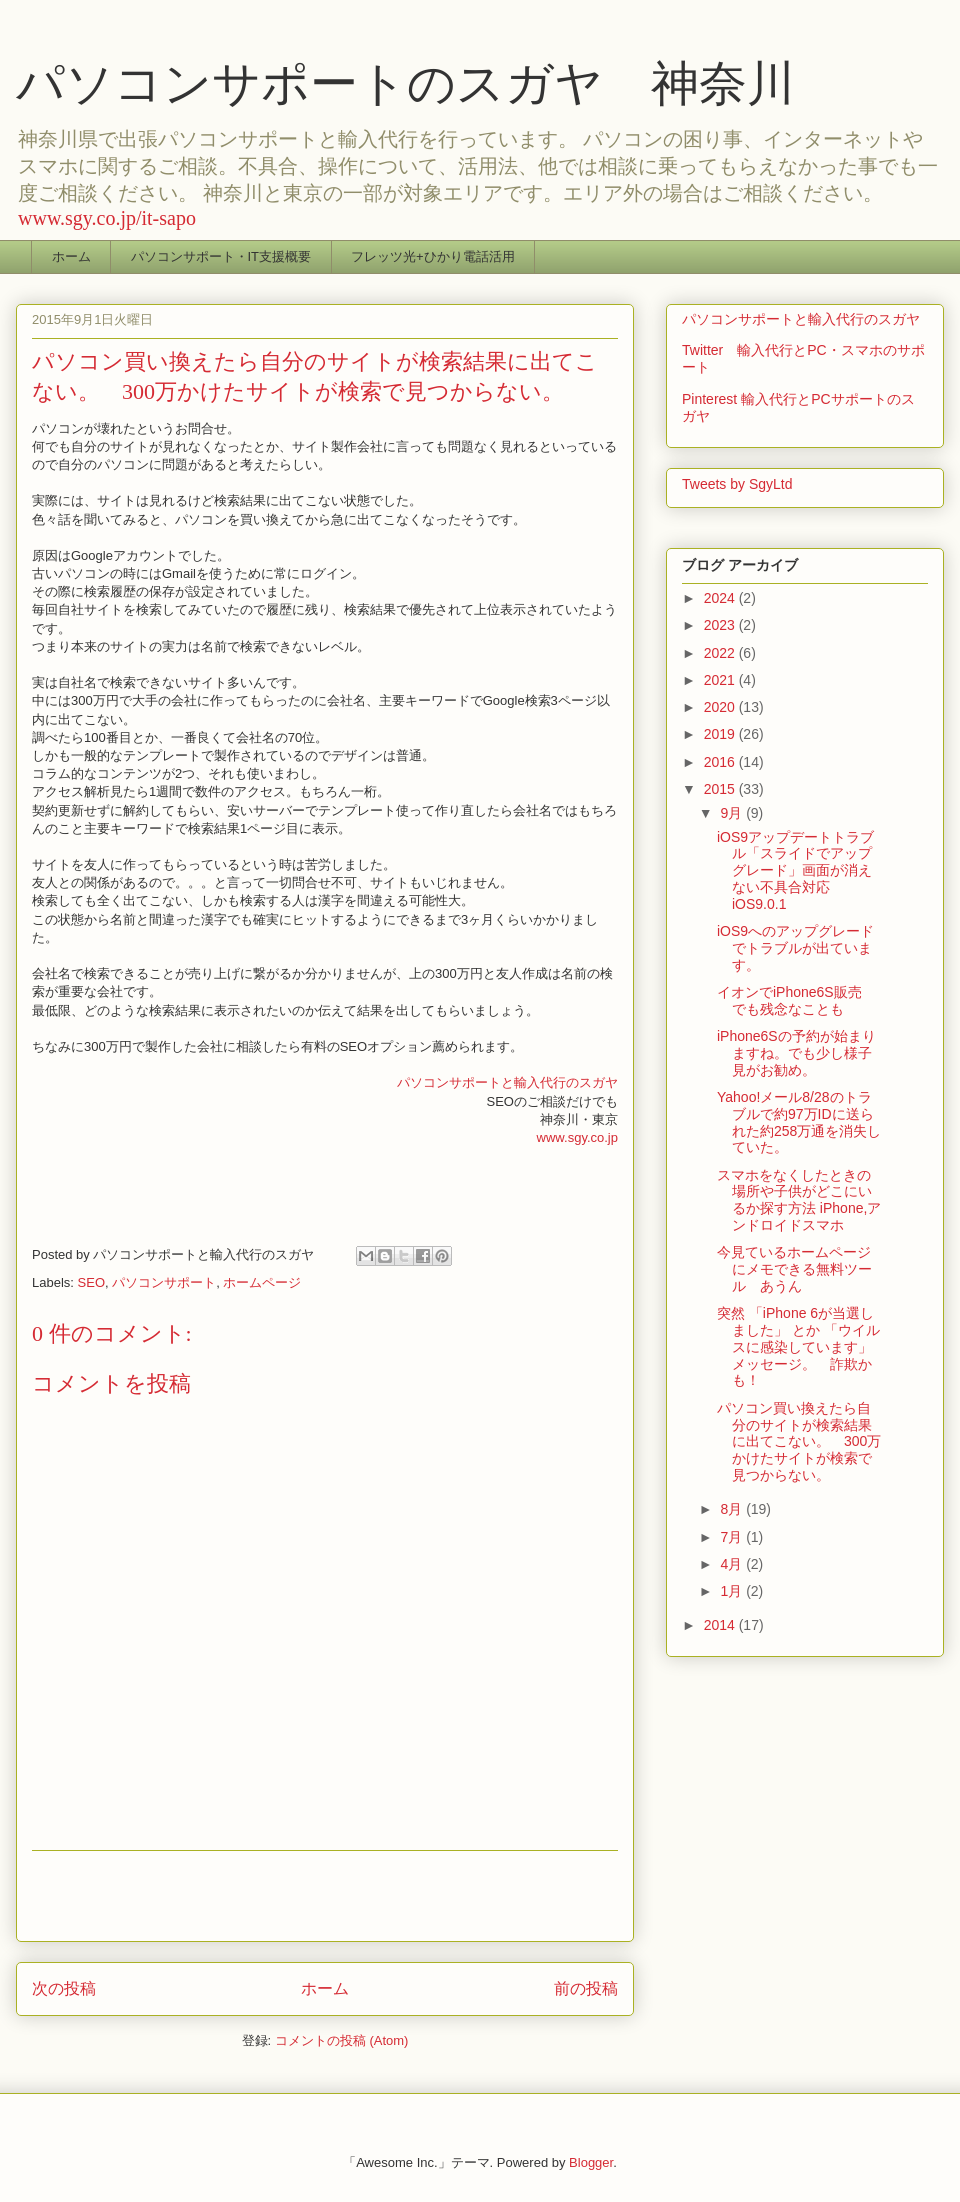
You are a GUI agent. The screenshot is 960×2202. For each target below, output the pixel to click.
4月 (733, 1564)
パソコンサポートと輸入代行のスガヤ (507, 1082)
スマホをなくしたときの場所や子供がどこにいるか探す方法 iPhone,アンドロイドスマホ (799, 1200)
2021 (721, 680)
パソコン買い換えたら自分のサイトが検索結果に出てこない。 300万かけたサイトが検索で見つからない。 (799, 1441)
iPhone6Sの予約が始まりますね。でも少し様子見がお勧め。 (796, 1053)
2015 (721, 789)
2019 (721, 734)
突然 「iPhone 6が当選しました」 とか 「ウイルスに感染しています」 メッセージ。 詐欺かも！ (798, 1346)
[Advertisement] (325, 1896)
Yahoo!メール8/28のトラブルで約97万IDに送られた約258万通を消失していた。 (799, 1122)
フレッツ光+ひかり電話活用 (433, 256)
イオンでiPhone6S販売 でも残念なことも (796, 1000)
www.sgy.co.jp (577, 1137)
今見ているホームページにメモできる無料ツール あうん (794, 1269)
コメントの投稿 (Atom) (342, 2040)
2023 (721, 625)
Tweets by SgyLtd (737, 484)
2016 (721, 762)
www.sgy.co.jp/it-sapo (107, 218)
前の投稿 (586, 1988)
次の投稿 (64, 1988)
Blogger (591, 2162)
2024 (721, 598)
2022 (721, 653)
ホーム (71, 256)
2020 (721, 707)
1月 (733, 1591)
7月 (733, 1537)
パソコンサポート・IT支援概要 (221, 256)
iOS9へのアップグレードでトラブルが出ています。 (795, 948)
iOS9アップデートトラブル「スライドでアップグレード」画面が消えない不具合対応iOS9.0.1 (795, 870)
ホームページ (262, 1282)
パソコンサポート (164, 1282)
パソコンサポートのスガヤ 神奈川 (405, 83)
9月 (733, 813)
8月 (733, 1509)
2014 (721, 1625)
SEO (91, 1282)
